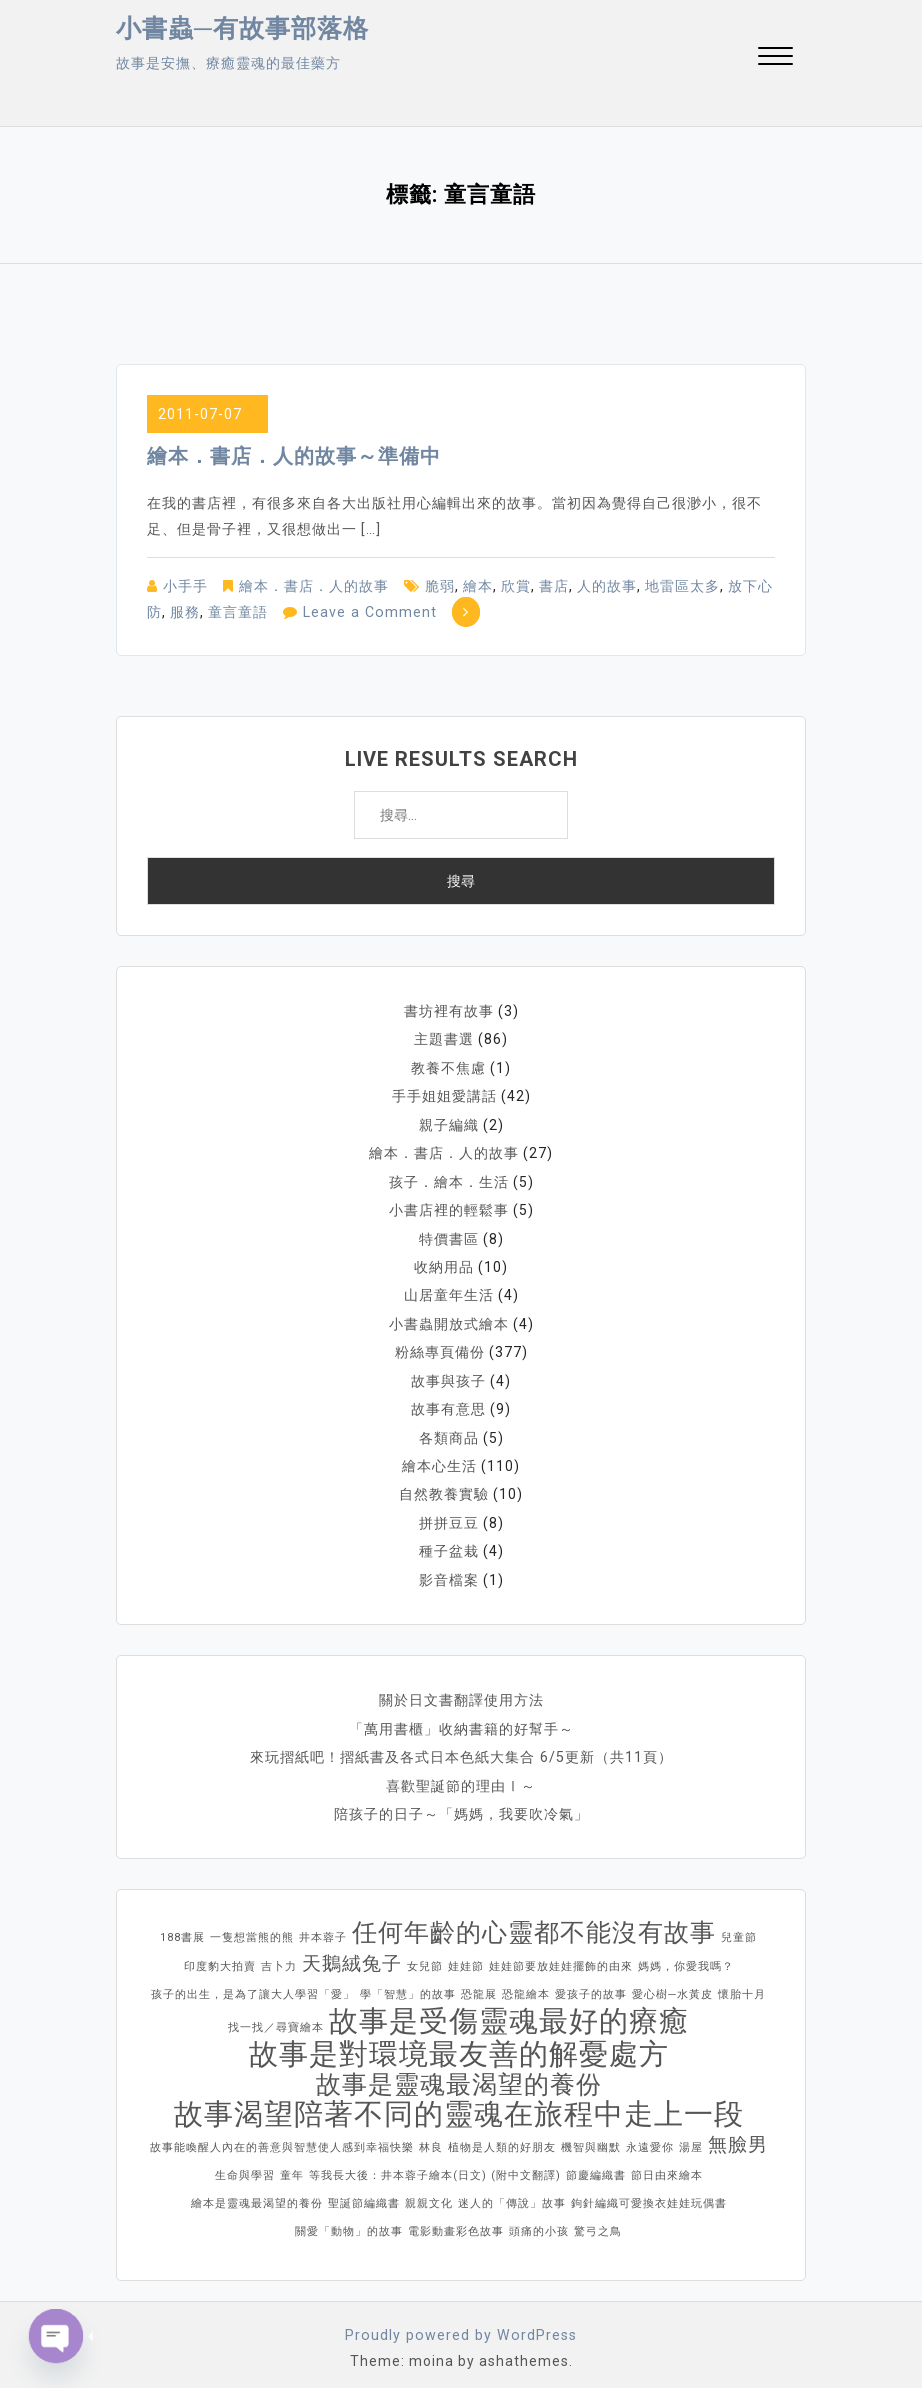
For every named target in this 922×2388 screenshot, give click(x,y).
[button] (775, 58)
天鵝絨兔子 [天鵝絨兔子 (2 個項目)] (352, 1952)
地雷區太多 (682, 586)
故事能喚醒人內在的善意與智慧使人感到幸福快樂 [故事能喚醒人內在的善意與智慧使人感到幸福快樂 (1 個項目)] (282, 2136)
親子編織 (449, 1123)
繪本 (478, 586)
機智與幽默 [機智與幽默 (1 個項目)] (591, 2136)
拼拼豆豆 (449, 1515)
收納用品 (444, 1263)
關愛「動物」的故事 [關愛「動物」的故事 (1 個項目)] (349, 2220)
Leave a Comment (368, 612)
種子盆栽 (449, 1543)
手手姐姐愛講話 (444, 1095)
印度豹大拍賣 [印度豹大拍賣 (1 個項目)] (220, 1955)
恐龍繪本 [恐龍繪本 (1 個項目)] (526, 1983)
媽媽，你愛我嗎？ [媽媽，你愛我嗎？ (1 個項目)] (686, 1955)
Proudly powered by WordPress (461, 2324)
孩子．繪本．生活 (449, 1179)
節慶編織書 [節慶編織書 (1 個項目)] (596, 2164)
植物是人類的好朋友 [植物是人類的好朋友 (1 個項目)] (502, 2136)
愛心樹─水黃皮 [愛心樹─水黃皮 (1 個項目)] (672, 1983)
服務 (185, 612)
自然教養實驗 (444, 1487)
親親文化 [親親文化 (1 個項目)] (429, 2192)
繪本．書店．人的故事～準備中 (294, 456)
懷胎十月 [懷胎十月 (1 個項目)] (742, 1983)
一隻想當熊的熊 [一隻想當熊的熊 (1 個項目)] (252, 1926)
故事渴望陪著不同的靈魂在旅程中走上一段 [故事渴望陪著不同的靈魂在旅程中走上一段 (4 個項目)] (459, 2103)
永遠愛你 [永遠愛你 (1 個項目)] (650, 2136)
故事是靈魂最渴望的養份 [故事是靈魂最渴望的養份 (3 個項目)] (459, 2074)
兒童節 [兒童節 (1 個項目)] (739, 1926)
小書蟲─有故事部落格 (242, 28)
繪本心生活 (439, 1459)
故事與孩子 (448, 1375)
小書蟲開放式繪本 (449, 1319)
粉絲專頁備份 (440, 1347)
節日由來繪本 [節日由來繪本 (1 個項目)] (667, 2164)
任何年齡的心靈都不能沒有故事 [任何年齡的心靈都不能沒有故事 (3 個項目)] (534, 1922)
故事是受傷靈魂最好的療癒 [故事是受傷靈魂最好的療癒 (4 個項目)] (509, 2010)
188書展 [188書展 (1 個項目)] (182, 1926)
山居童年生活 (449, 1291)
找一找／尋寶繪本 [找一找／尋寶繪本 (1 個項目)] (276, 2016)
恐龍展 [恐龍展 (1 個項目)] (479, 1983)
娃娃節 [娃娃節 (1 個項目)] (466, 1955)
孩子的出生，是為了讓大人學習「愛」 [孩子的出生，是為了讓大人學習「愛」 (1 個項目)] (253, 1983)
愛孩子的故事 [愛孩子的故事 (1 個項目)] (591, 1983)
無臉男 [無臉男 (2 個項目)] (738, 2133)
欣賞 (516, 586)
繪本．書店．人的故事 (314, 586)
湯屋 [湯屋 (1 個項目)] (691, 2136)
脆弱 (440, 586)
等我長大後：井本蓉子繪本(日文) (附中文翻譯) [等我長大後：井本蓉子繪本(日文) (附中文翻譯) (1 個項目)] (435, 2164)
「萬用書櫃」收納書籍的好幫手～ (461, 1719)
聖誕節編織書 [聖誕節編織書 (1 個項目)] (364, 2192)
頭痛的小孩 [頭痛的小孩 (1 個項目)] (539, 2220)
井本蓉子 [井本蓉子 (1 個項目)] (323, 1926)
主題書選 (444, 1039)
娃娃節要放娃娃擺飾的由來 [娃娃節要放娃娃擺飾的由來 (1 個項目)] (561, 1955)
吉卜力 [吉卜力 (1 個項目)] (279, 1955)
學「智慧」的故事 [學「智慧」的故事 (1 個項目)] (408, 1983)
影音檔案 (449, 1571)
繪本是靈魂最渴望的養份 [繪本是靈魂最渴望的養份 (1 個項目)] (257, 2192)
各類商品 (449, 1431)
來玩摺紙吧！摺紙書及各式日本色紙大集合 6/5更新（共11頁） (461, 1747)
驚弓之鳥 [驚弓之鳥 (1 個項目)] (598, 2220)
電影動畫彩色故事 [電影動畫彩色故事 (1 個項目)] (456, 2220)
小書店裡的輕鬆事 (449, 1207)
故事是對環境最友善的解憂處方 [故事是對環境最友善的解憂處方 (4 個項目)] (459, 2043)
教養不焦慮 (448, 1067)
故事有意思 (448, 1403)
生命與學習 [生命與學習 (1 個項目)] (245, 2164)
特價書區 (449, 1235)
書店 (554, 586)
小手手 (185, 586)
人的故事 (607, 586)
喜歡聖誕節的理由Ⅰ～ (461, 1775)
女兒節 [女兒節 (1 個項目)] (425, 1955)
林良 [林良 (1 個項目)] (431, 2136)
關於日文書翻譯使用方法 (461, 1691)
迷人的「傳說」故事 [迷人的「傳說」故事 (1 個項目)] (512, 2192)
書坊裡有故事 (449, 1011)
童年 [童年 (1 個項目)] (292, 2164)
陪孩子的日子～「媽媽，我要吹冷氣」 (461, 1803)
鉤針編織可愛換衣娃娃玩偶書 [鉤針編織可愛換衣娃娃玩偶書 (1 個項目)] (649, 2192)
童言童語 (238, 612)
